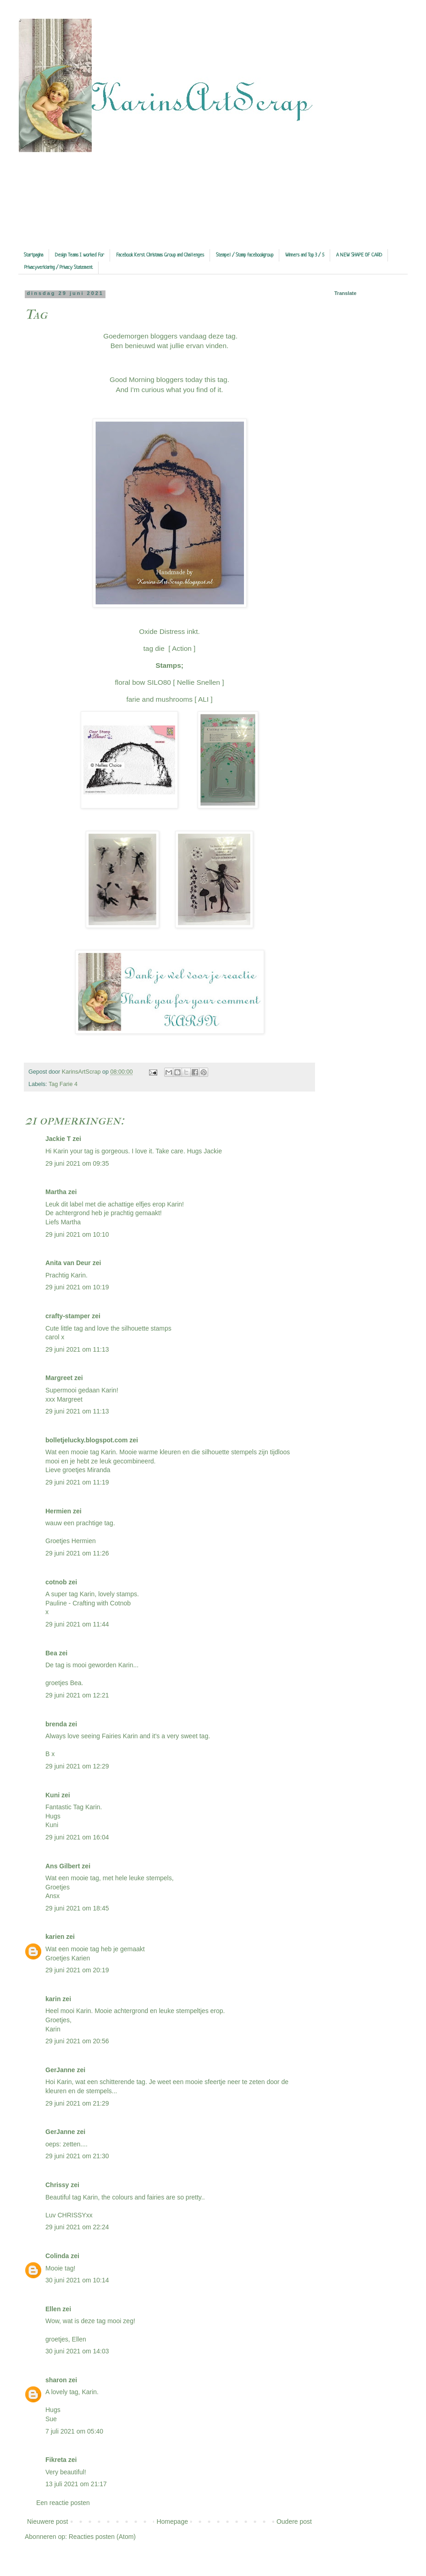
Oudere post (294, 2521)
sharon (56, 2380)
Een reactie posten (63, 2502)
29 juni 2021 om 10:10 (77, 1234)
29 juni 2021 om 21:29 (77, 2103)
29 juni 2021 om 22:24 (77, 2227)
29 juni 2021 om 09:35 (77, 1163)
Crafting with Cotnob (101, 1603)
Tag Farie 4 (63, 1084)
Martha (55, 1191)
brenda (56, 1724)
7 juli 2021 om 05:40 (74, 2431)
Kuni (52, 1795)
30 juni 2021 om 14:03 (77, 2351)
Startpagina (33, 255)
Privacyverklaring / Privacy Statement (58, 267)
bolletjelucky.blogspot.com (86, 1440)
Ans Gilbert (63, 1866)
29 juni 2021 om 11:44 (77, 1624)
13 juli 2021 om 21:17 (76, 2484)
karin (53, 1999)
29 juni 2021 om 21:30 (77, 2156)
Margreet (58, 1377)
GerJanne (60, 2070)
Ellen (53, 2309)
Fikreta (55, 2459)
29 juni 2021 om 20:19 (77, 1970)
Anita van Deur (68, 1262)
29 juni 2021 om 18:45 (77, 1908)
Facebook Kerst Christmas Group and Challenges (160, 255)
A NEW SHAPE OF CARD (359, 255)
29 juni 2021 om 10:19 (77, 1287)
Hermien (58, 1511)
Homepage (172, 2521)
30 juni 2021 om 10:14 (77, 2280)
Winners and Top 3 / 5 (304, 255)
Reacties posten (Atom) (102, 2536)
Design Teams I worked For (79, 255)
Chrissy (57, 2185)
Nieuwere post (47, 2521)
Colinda (57, 2255)
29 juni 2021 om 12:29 (77, 1766)
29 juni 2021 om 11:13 (77, 1349)
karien (54, 1936)
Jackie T (58, 1138)
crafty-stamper (67, 1316)
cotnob (56, 1582)
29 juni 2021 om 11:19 (77, 1482)
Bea (51, 1653)
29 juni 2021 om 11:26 (77, 1553)
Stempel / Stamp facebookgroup (244, 255)
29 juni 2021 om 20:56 (77, 2041)
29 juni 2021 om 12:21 (77, 1695)
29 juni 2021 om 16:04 (77, 1837)
